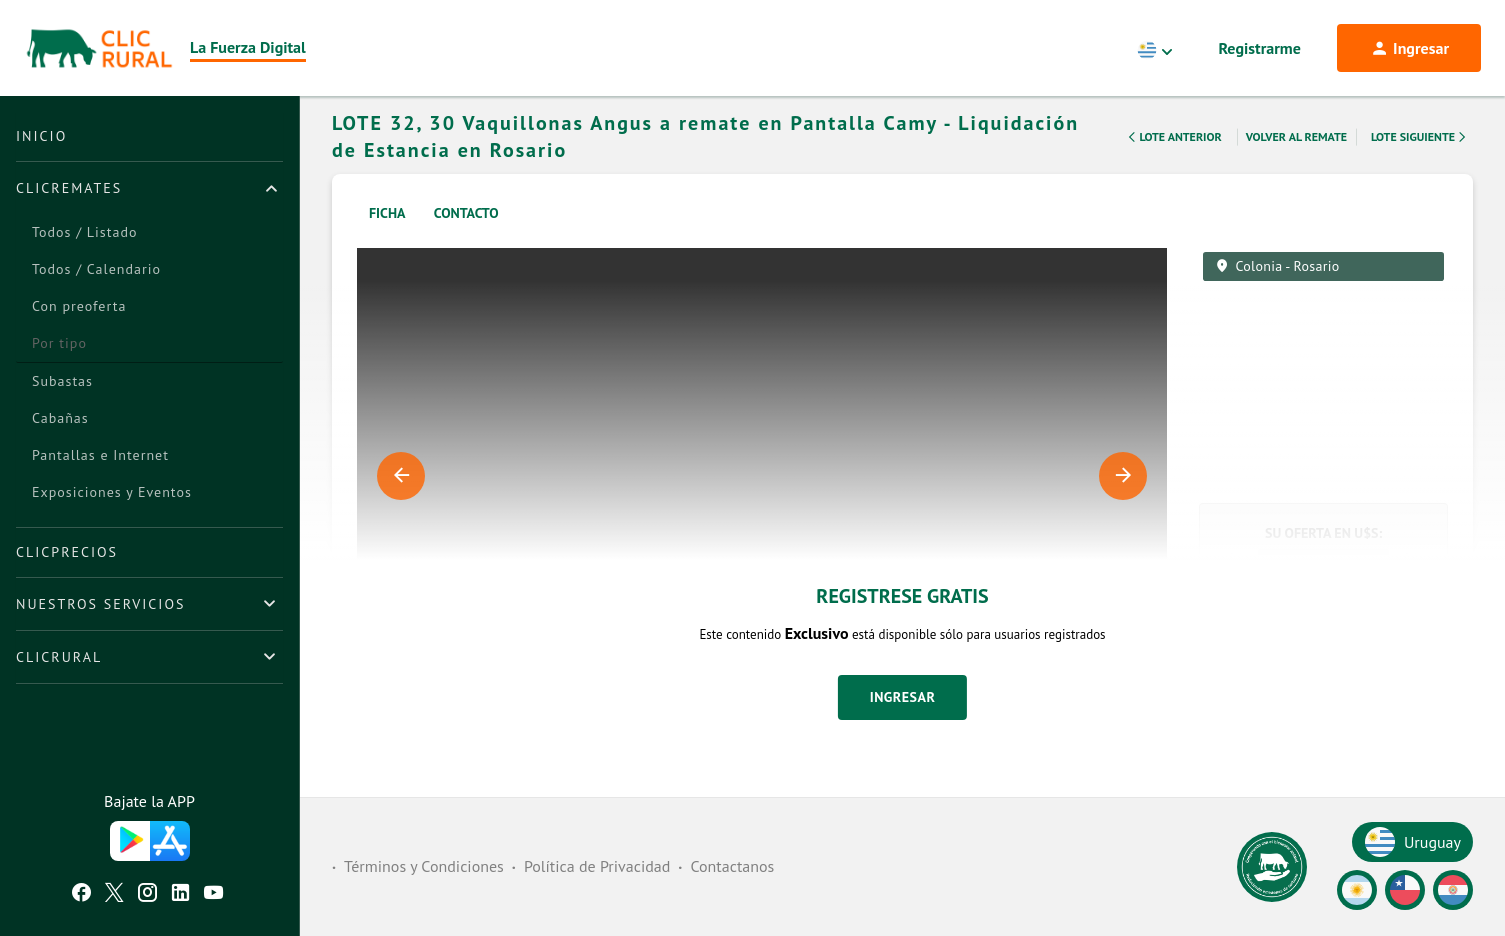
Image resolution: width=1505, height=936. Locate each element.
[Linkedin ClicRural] (180, 895)
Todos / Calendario (96, 269)
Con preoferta (79, 306)
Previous (401, 502)
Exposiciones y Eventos (112, 492)
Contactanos (732, 866)
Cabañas (60, 418)
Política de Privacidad (597, 866)
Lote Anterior (1173, 163)
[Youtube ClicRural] (213, 895)
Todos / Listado (84, 232)
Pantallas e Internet (100, 455)
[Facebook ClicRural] (81, 895)
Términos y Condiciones (424, 866)
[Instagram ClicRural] (147, 895)
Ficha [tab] (387, 239)
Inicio (41, 136)
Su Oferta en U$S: (1323, 559)
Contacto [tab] (466, 239)
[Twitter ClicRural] (114, 895)
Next (1123, 502)
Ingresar (903, 723)
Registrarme (1260, 48)
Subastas (62, 381)
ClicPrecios (67, 552)
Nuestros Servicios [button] (100, 604)
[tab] (149, 188)
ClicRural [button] (59, 657)
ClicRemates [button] (69, 188)
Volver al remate (1296, 162)
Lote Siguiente (1420, 163)
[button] (1323, 786)
